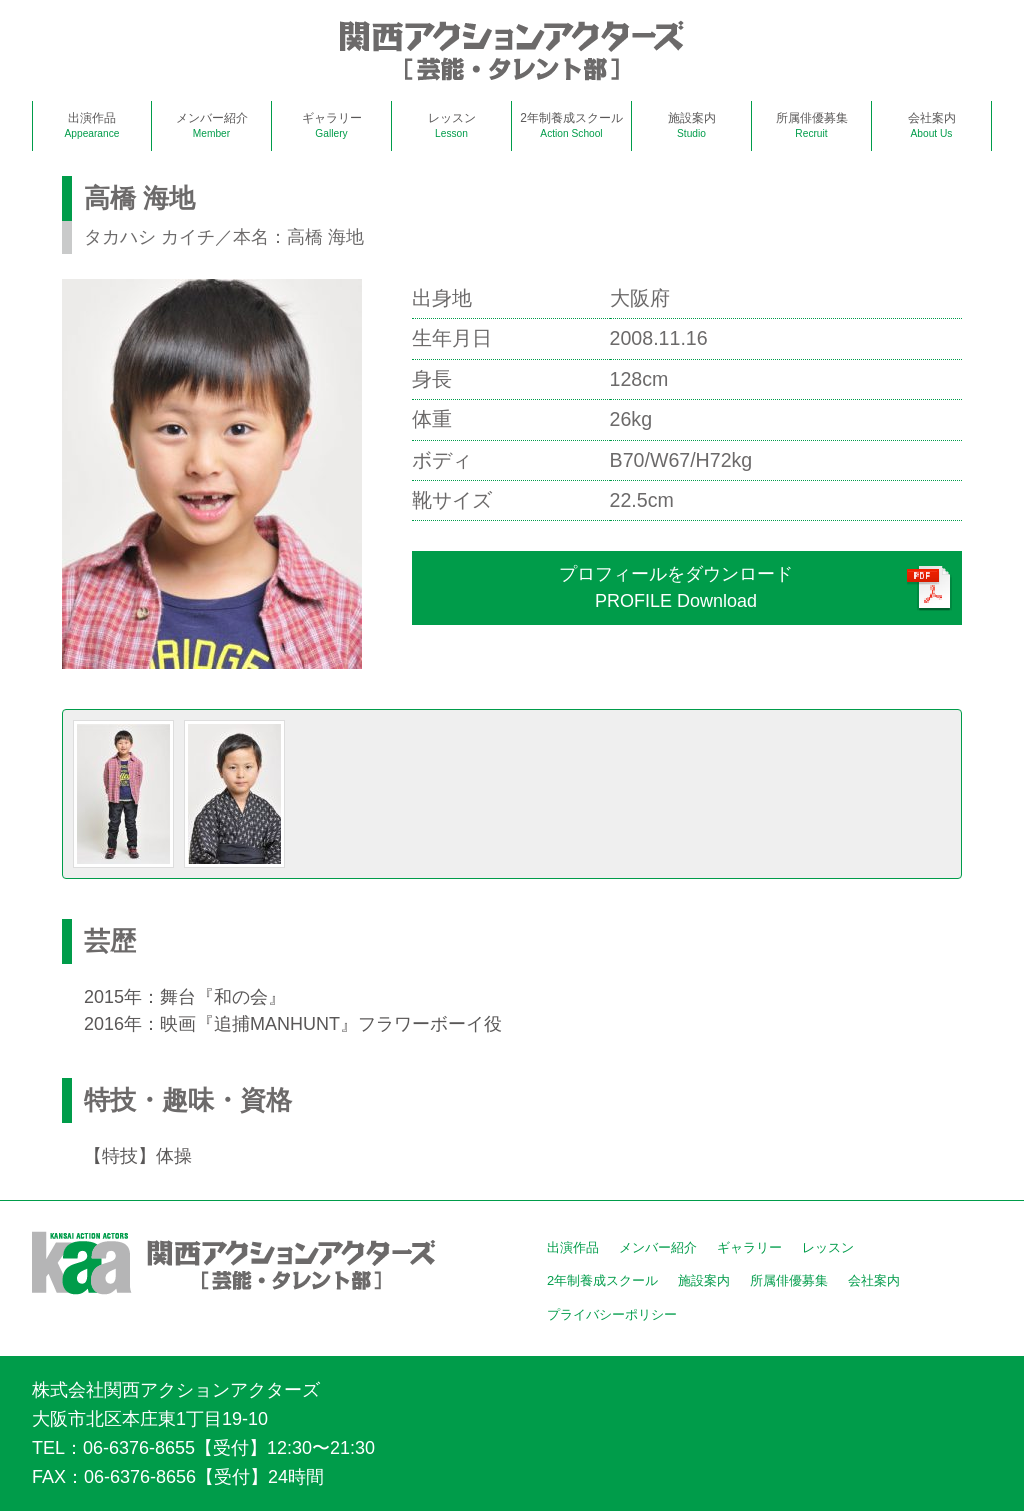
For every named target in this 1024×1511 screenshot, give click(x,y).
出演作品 (92, 125)
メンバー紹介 (212, 125)
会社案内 (932, 125)
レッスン (452, 125)
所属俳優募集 (812, 125)
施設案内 (692, 125)
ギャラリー (332, 125)
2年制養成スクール (571, 125)
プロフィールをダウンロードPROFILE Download (676, 587)
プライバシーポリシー (612, 1314)
